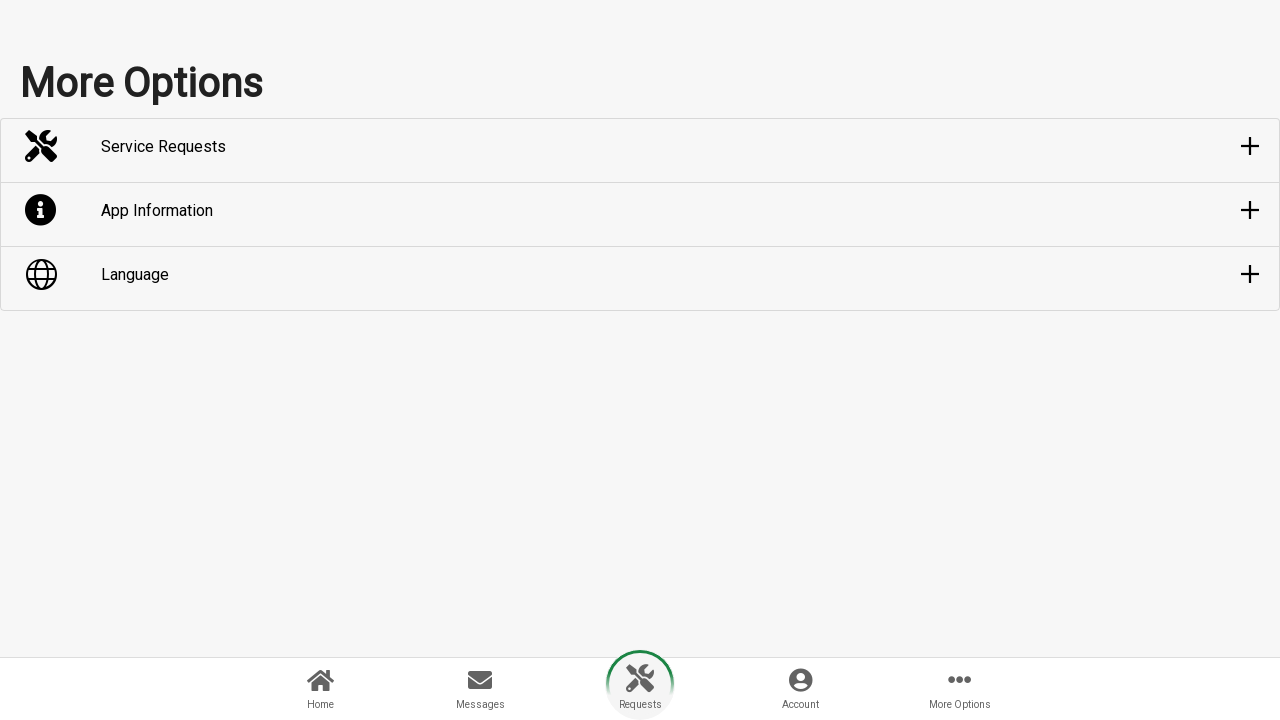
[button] (640, 147)
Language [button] (135, 274)
